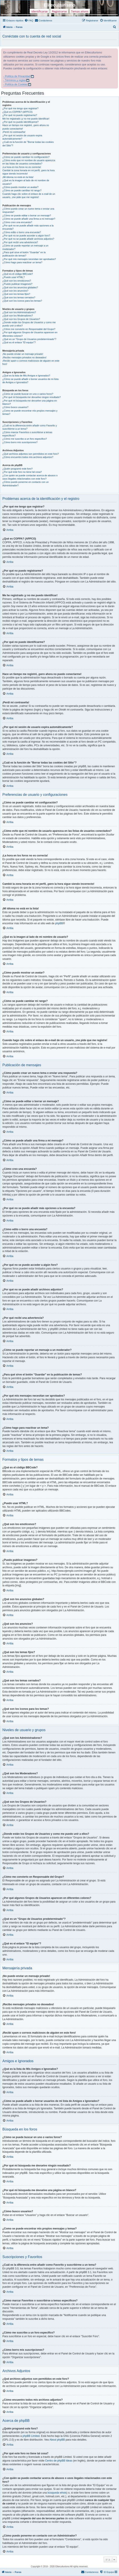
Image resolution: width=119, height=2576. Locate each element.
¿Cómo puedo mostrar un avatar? (20, 187)
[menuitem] (28, 20)
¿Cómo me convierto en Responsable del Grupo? (28, 329)
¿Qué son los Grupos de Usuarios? (21, 319)
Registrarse (59, 11)
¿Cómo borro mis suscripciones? (20, 442)
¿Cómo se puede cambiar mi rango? (21, 190)
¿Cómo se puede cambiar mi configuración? (26, 157)
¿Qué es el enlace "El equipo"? (19, 342)
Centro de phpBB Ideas (58, 2460)
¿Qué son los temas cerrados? (18, 297)
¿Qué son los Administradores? (19, 312)
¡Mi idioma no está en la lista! (17, 177)
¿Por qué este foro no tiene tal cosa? (22, 472)
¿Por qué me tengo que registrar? (20, 108)
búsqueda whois (57, 2492)
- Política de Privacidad (16, 76)
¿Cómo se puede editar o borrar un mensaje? (26, 215)
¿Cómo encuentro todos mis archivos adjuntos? (27, 457)
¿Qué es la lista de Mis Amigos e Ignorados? (26, 375)
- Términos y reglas (14, 80)
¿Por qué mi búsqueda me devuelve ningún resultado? (31, 397)
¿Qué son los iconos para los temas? (22, 300)
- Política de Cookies (15, 84)
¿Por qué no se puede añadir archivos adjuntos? (28, 238)
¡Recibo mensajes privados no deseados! (24, 357)
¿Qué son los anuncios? (15, 290)
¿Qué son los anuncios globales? (20, 287)
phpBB (59, 923)
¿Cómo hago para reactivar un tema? (22, 262)
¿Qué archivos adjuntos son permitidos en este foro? (30, 454)
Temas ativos (79, 11)
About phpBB (57, 2439)
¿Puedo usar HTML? (13, 277)
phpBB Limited (31, 2436)
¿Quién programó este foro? (17, 468)
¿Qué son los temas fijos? (16, 294)
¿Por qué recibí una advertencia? (20, 242)
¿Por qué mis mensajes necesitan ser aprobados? (29, 259)
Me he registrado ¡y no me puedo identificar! (25, 118)
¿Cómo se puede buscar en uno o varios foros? (27, 394)
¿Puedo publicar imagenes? (17, 284)
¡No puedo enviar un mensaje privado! (22, 354)
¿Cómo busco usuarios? (15, 407)
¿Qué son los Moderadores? (17, 315)
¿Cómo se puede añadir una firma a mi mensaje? (28, 218)
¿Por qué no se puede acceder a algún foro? (26, 235)
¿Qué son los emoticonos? (16, 280)
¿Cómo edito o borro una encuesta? (21, 232)
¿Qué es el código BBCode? (17, 274)
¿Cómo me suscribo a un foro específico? (24, 438)
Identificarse (39, 11)
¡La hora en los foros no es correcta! (21, 167)
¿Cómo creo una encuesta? (17, 222)
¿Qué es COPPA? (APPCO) (17, 112)
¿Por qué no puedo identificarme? (20, 122)
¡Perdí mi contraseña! (13, 132)
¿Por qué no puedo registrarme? (19, 115)
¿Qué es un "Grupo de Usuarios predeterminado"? (29, 339)
